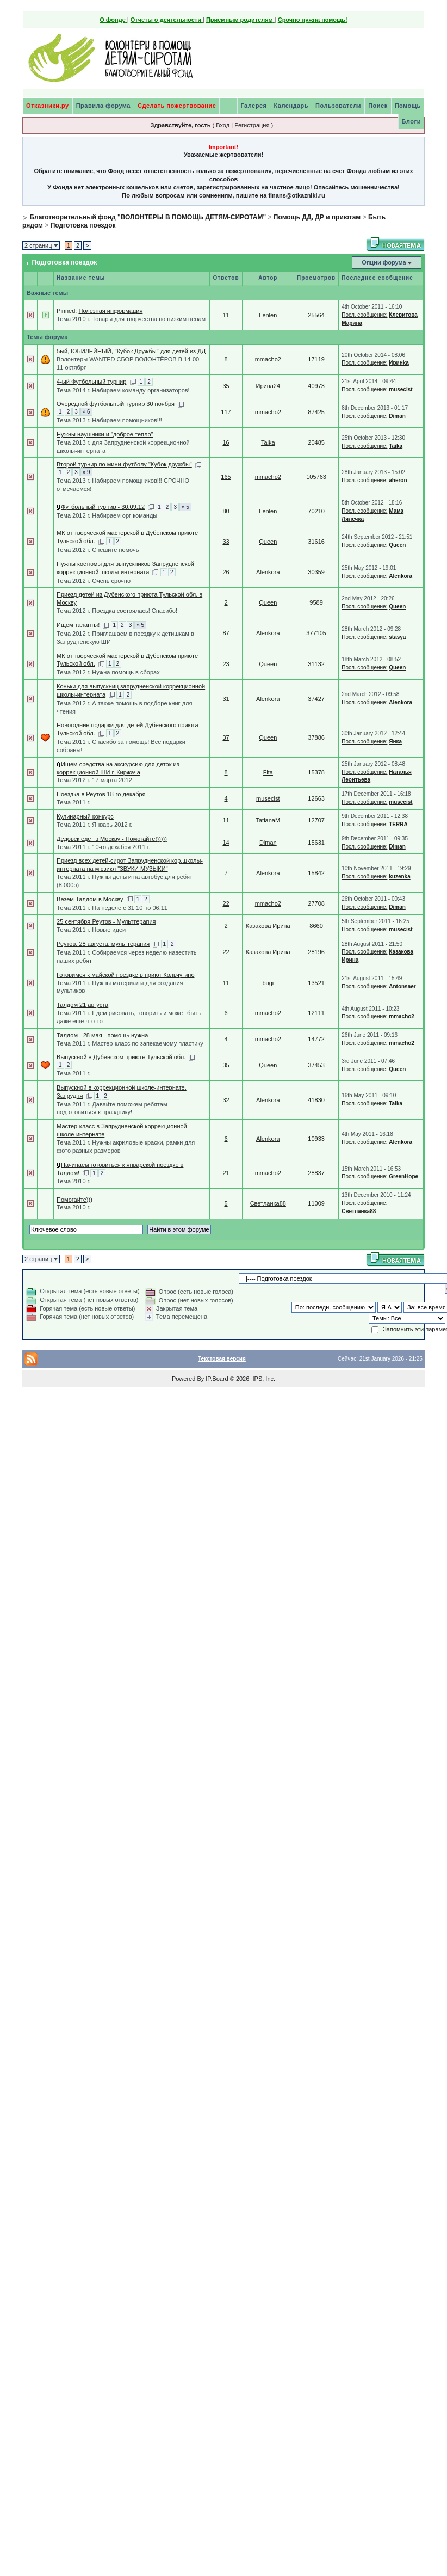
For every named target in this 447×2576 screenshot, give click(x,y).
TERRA (398, 824)
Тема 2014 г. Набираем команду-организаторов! (123, 390)
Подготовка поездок (83, 225)
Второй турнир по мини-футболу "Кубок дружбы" (124, 464)
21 (225, 1173)
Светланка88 (268, 1203)
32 (225, 1100)
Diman (397, 416)
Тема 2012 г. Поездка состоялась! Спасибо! (117, 610)
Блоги (411, 121)
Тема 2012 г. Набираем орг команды (107, 515)
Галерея (254, 105)
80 (225, 511)
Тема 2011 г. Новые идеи (91, 929)
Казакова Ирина (268, 926)
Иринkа (399, 363)
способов (223, 179)
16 (225, 442)
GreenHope (403, 1176)
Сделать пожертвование (177, 105)
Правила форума (103, 105)
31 (225, 699)
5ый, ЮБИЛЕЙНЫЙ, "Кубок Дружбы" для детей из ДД (131, 351)
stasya (397, 637)
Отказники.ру (47, 105)
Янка (395, 742)
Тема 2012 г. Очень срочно (94, 580)
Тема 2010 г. (73, 1181)
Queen (268, 541)
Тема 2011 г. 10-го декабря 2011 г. (103, 847)
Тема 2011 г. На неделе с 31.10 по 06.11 (112, 908)
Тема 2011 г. (73, 802)
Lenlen (268, 315)
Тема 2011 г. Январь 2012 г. (94, 824)
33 (225, 541)
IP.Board (217, 1378)
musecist (400, 389)
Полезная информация (110, 311)
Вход (222, 125)
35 (225, 386)
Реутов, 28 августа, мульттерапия (103, 943)
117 (226, 412)
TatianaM (268, 820)
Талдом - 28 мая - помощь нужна (102, 1035)
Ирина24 (268, 386)
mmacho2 (268, 359)
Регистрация (251, 125)
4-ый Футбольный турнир (91, 381)
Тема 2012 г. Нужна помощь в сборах (108, 672)
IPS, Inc (263, 1378)
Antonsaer (402, 986)
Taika (268, 442)
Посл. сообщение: (364, 315)
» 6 (86, 412)
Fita (268, 772)
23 (225, 664)
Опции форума (384, 262)
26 (225, 572)
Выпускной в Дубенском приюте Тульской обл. (121, 1057)
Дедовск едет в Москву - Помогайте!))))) (112, 838)
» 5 (185, 507)
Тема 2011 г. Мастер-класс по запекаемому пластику (130, 1043)
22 (225, 903)
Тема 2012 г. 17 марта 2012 (94, 780)
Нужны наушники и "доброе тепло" (105, 434)
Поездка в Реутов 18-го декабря (101, 794)
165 (226, 477)
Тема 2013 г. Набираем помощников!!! (109, 420)
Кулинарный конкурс (85, 816)
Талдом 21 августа (82, 1004)
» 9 (86, 472)
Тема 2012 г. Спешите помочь (98, 549)
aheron (398, 480)
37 (225, 737)
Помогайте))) (74, 1199)
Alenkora (268, 572)
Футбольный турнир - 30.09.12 (103, 506)
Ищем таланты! (78, 625)
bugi (268, 983)
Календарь (291, 105)
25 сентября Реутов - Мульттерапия (106, 921)
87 (225, 633)
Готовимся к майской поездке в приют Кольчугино (125, 975)
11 (225, 315)
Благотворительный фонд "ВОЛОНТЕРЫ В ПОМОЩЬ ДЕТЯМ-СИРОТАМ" (147, 217)
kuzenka (399, 877)
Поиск (378, 105)
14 (225, 842)
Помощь (408, 105)
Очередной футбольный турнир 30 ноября (116, 404)
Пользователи (338, 105)
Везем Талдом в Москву (90, 899)
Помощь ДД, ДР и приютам (317, 217)
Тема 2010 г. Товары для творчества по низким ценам (131, 319)
